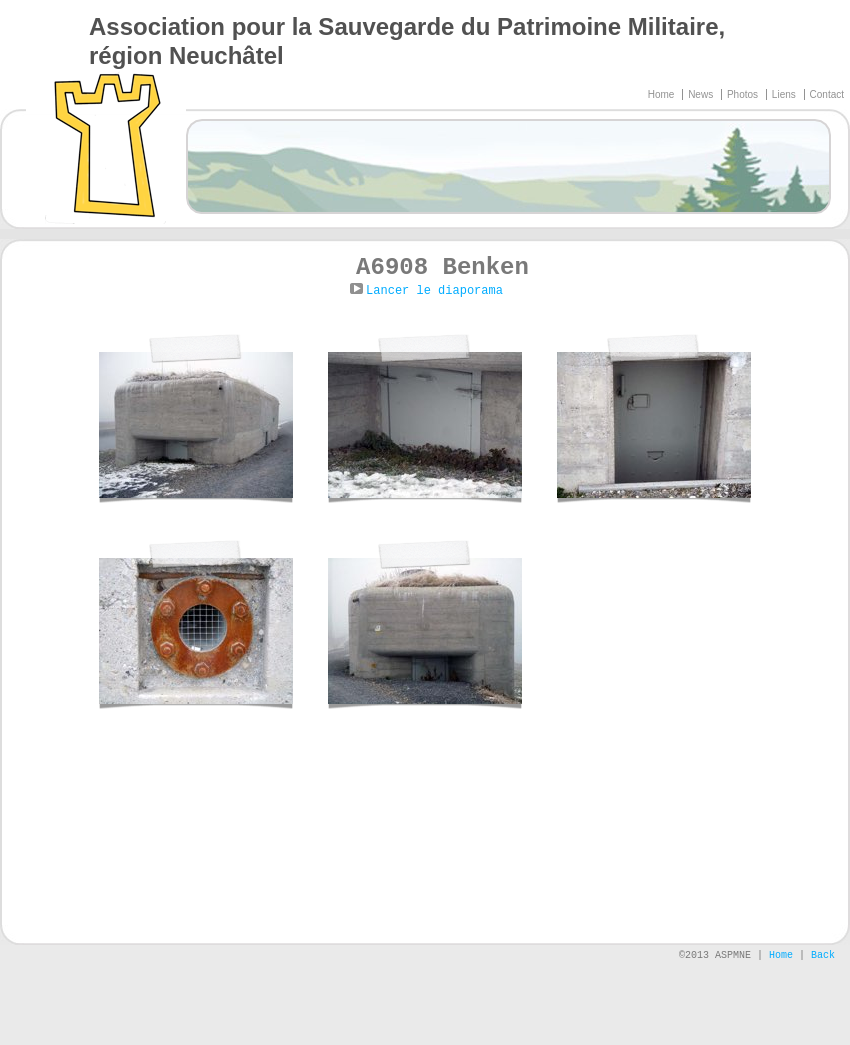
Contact (827, 94)
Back (823, 955)
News (702, 94)
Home (662, 94)
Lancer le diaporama (434, 291)
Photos (744, 94)
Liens (785, 94)
